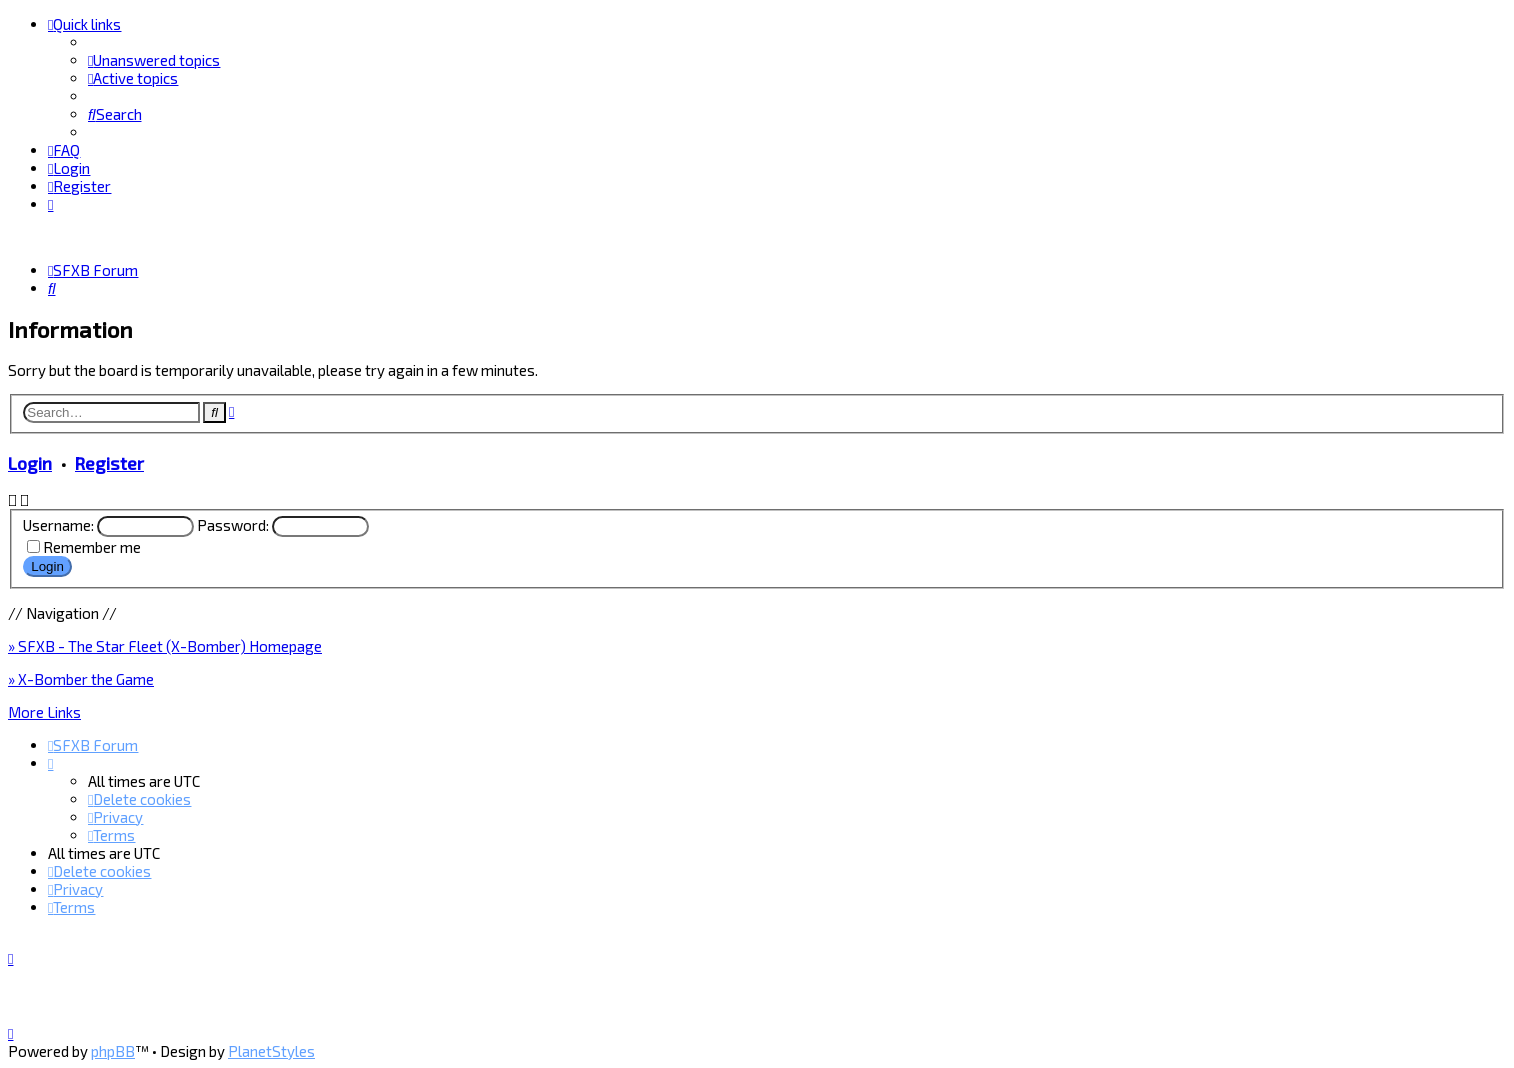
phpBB (113, 1051)
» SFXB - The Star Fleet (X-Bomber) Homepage (165, 645)
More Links (44, 711)
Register (109, 462)
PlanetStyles (271, 1051)
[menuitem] (154, 60)
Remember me (92, 547)
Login (30, 462)
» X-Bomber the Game (81, 678)
